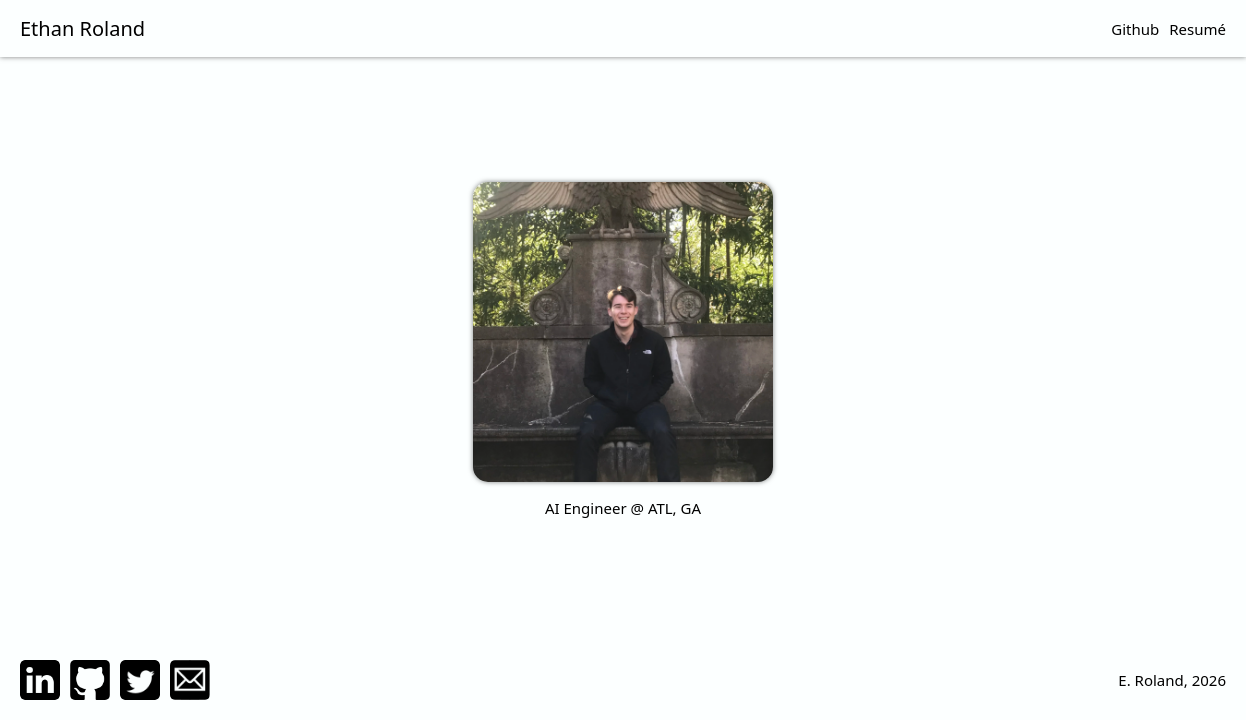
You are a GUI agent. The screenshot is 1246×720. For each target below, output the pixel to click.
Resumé (1197, 29)
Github (1135, 29)
